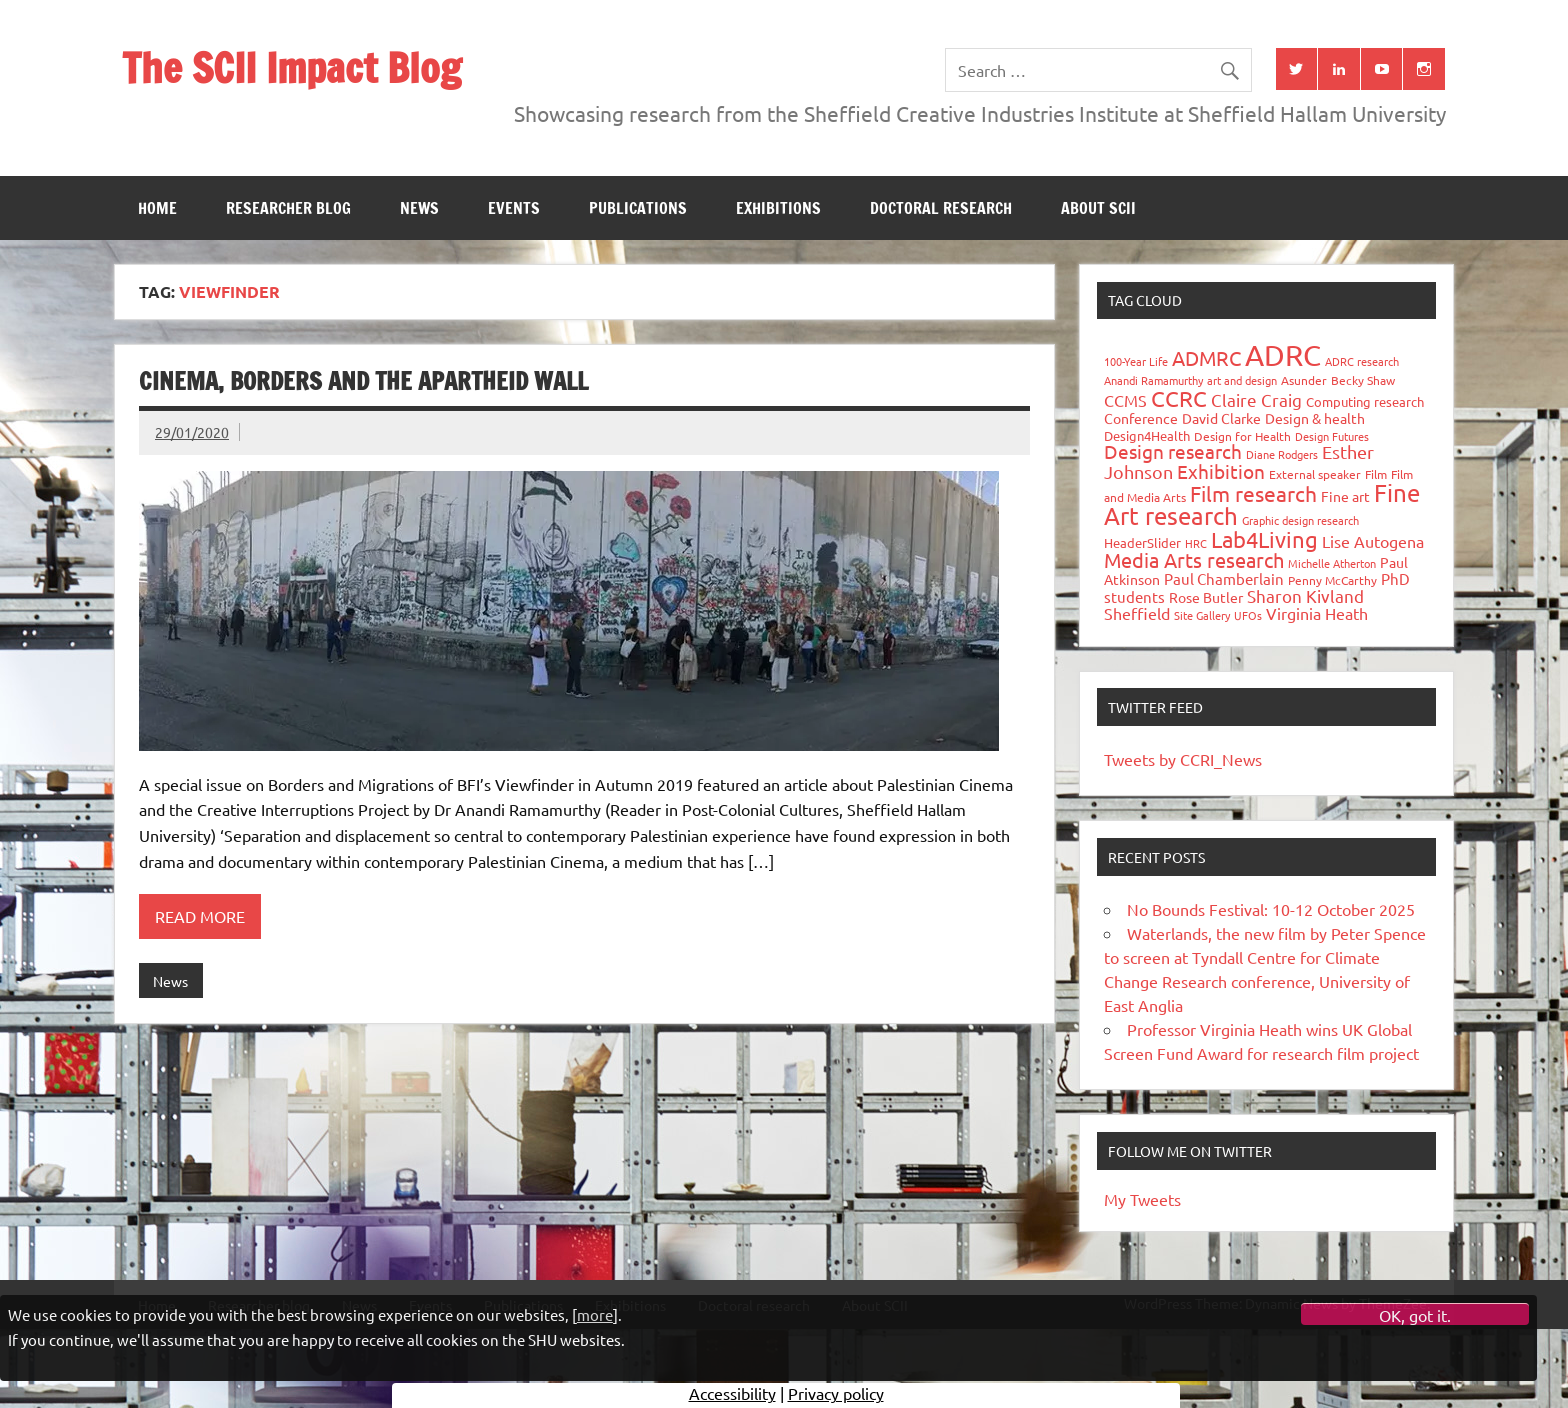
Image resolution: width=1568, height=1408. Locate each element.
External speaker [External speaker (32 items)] (1315, 474)
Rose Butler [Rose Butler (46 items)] (1206, 597)
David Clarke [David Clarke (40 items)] (1221, 418)
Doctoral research (941, 208)
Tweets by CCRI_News (1183, 759)
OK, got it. (1415, 1315)
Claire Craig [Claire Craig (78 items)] (1256, 399)
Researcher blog (288, 208)
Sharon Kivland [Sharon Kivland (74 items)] (1305, 595)
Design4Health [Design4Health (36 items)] (1147, 435)
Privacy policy (836, 1393)
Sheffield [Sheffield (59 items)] (1137, 613)
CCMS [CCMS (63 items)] (1125, 400)
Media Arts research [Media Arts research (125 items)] (1194, 559)
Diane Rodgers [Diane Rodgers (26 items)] (1282, 454)
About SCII (1098, 208)
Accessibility (732, 1393)
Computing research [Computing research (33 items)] (1365, 401)
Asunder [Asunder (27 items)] (1304, 380)
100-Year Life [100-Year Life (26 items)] (1136, 361)
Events (514, 208)
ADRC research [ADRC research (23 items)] (1362, 361)
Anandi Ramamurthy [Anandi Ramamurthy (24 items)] (1153, 380)
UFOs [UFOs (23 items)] (1248, 615)
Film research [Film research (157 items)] (1253, 493)
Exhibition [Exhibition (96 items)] (1221, 471)
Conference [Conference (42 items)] (1141, 418)
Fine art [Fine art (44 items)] (1345, 496)
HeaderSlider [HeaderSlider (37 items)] (1142, 542)
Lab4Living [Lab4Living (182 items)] (1264, 539)
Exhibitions (778, 208)
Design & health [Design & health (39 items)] (1315, 418)
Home (157, 208)
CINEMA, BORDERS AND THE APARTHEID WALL (363, 381)
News (419, 208)
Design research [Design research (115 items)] (1173, 451)
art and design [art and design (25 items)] (1242, 380)
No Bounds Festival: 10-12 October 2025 (1271, 909)
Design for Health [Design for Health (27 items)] (1242, 436)
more (595, 1314)
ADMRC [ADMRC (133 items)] (1206, 357)
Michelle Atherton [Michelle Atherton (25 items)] (1332, 563)
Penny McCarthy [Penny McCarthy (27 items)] (1332, 580)
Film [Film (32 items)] (1376, 474)
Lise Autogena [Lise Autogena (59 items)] (1373, 541)
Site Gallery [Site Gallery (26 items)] (1202, 615)
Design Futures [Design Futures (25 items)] (1332, 436)
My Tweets (1142, 1199)
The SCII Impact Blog (291, 67)
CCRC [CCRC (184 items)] (1179, 398)
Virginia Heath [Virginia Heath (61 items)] (1317, 613)
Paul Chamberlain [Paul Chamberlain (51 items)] (1224, 578)
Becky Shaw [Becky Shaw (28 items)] (1363, 380)
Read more (200, 916)
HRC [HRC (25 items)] (1196, 543)
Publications (638, 208)
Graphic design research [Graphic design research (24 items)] (1300, 520)
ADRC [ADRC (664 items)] (1283, 355)
